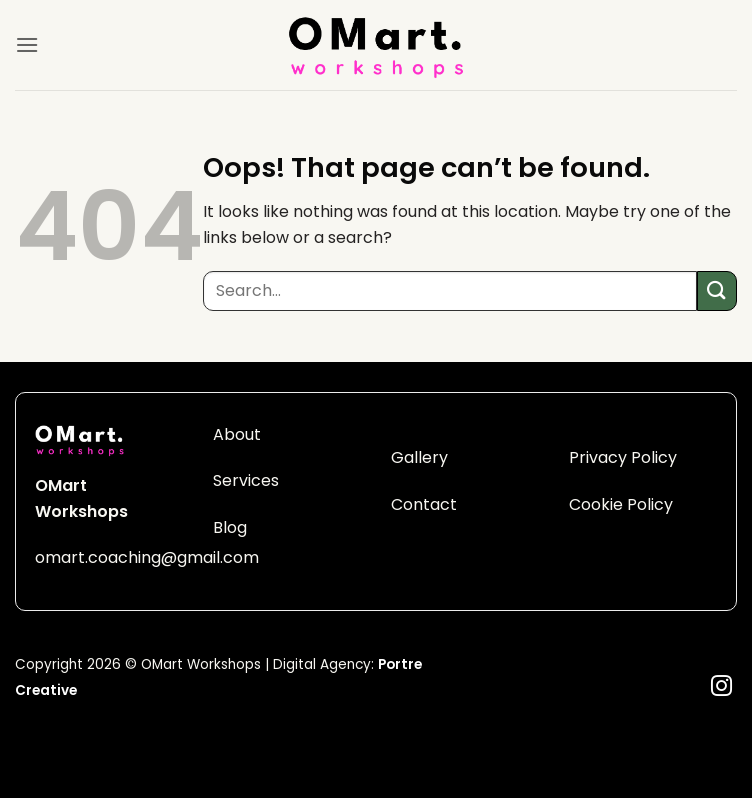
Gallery (419, 457)
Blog (230, 527)
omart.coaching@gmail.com (147, 557)
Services (246, 480)
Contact (424, 504)
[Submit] (717, 290)
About (237, 434)
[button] (27, 44)
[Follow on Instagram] (721, 687)
